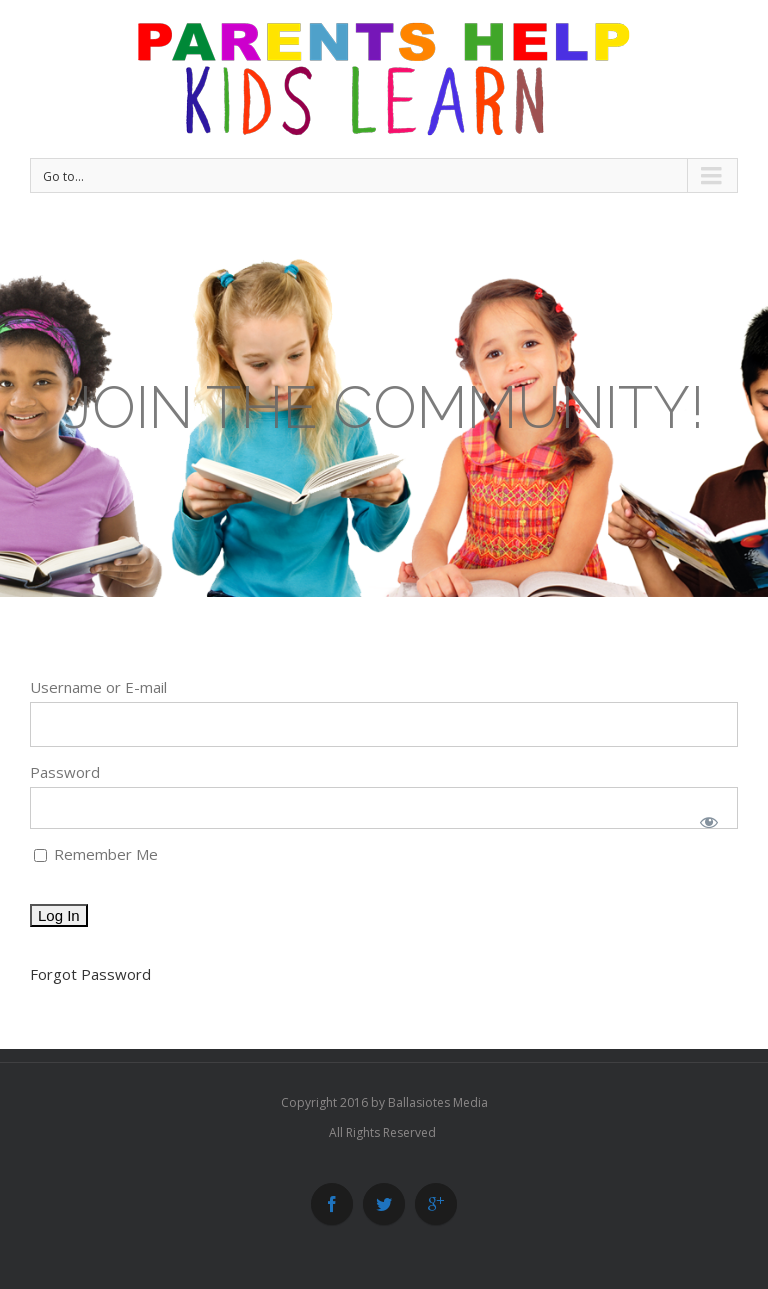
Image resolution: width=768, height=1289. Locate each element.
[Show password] (709, 821)
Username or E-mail (98, 687)
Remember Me (96, 854)
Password (65, 772)
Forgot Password (90, 974)
